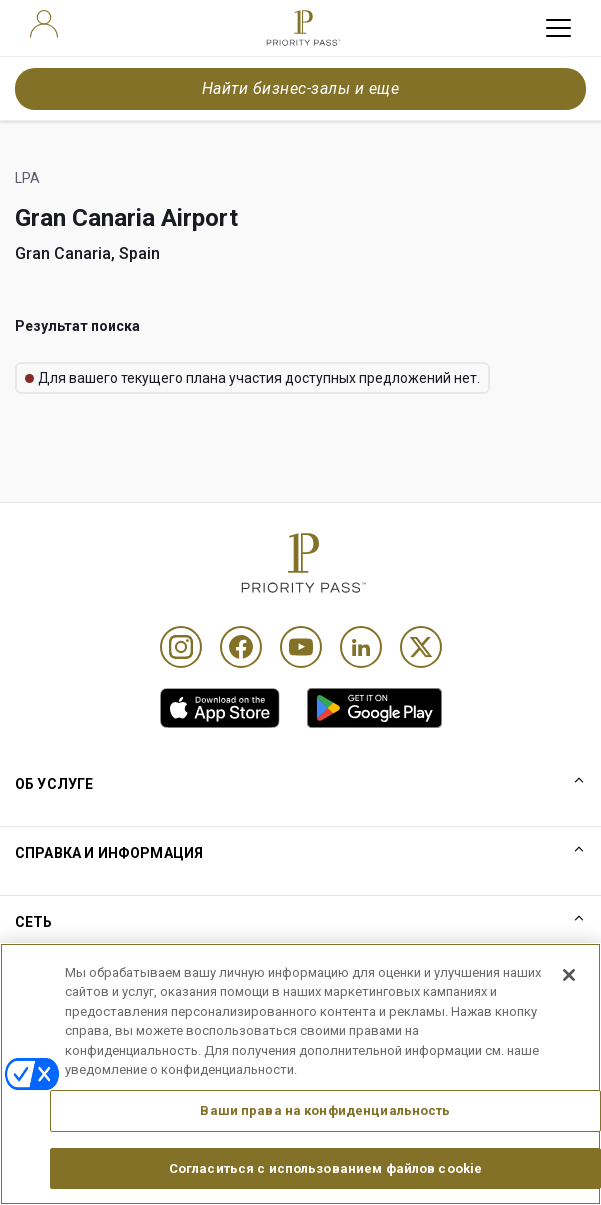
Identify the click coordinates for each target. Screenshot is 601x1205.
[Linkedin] (361, 647)
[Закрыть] (569, 1004)
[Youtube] (301, 647)
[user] (44, 24)
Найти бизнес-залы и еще (300, 88)
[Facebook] (241, 647)
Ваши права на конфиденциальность (325, 1139)
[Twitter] (421, 647)
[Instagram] (181, 647)
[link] (220, 708)
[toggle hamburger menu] (558, 28)
